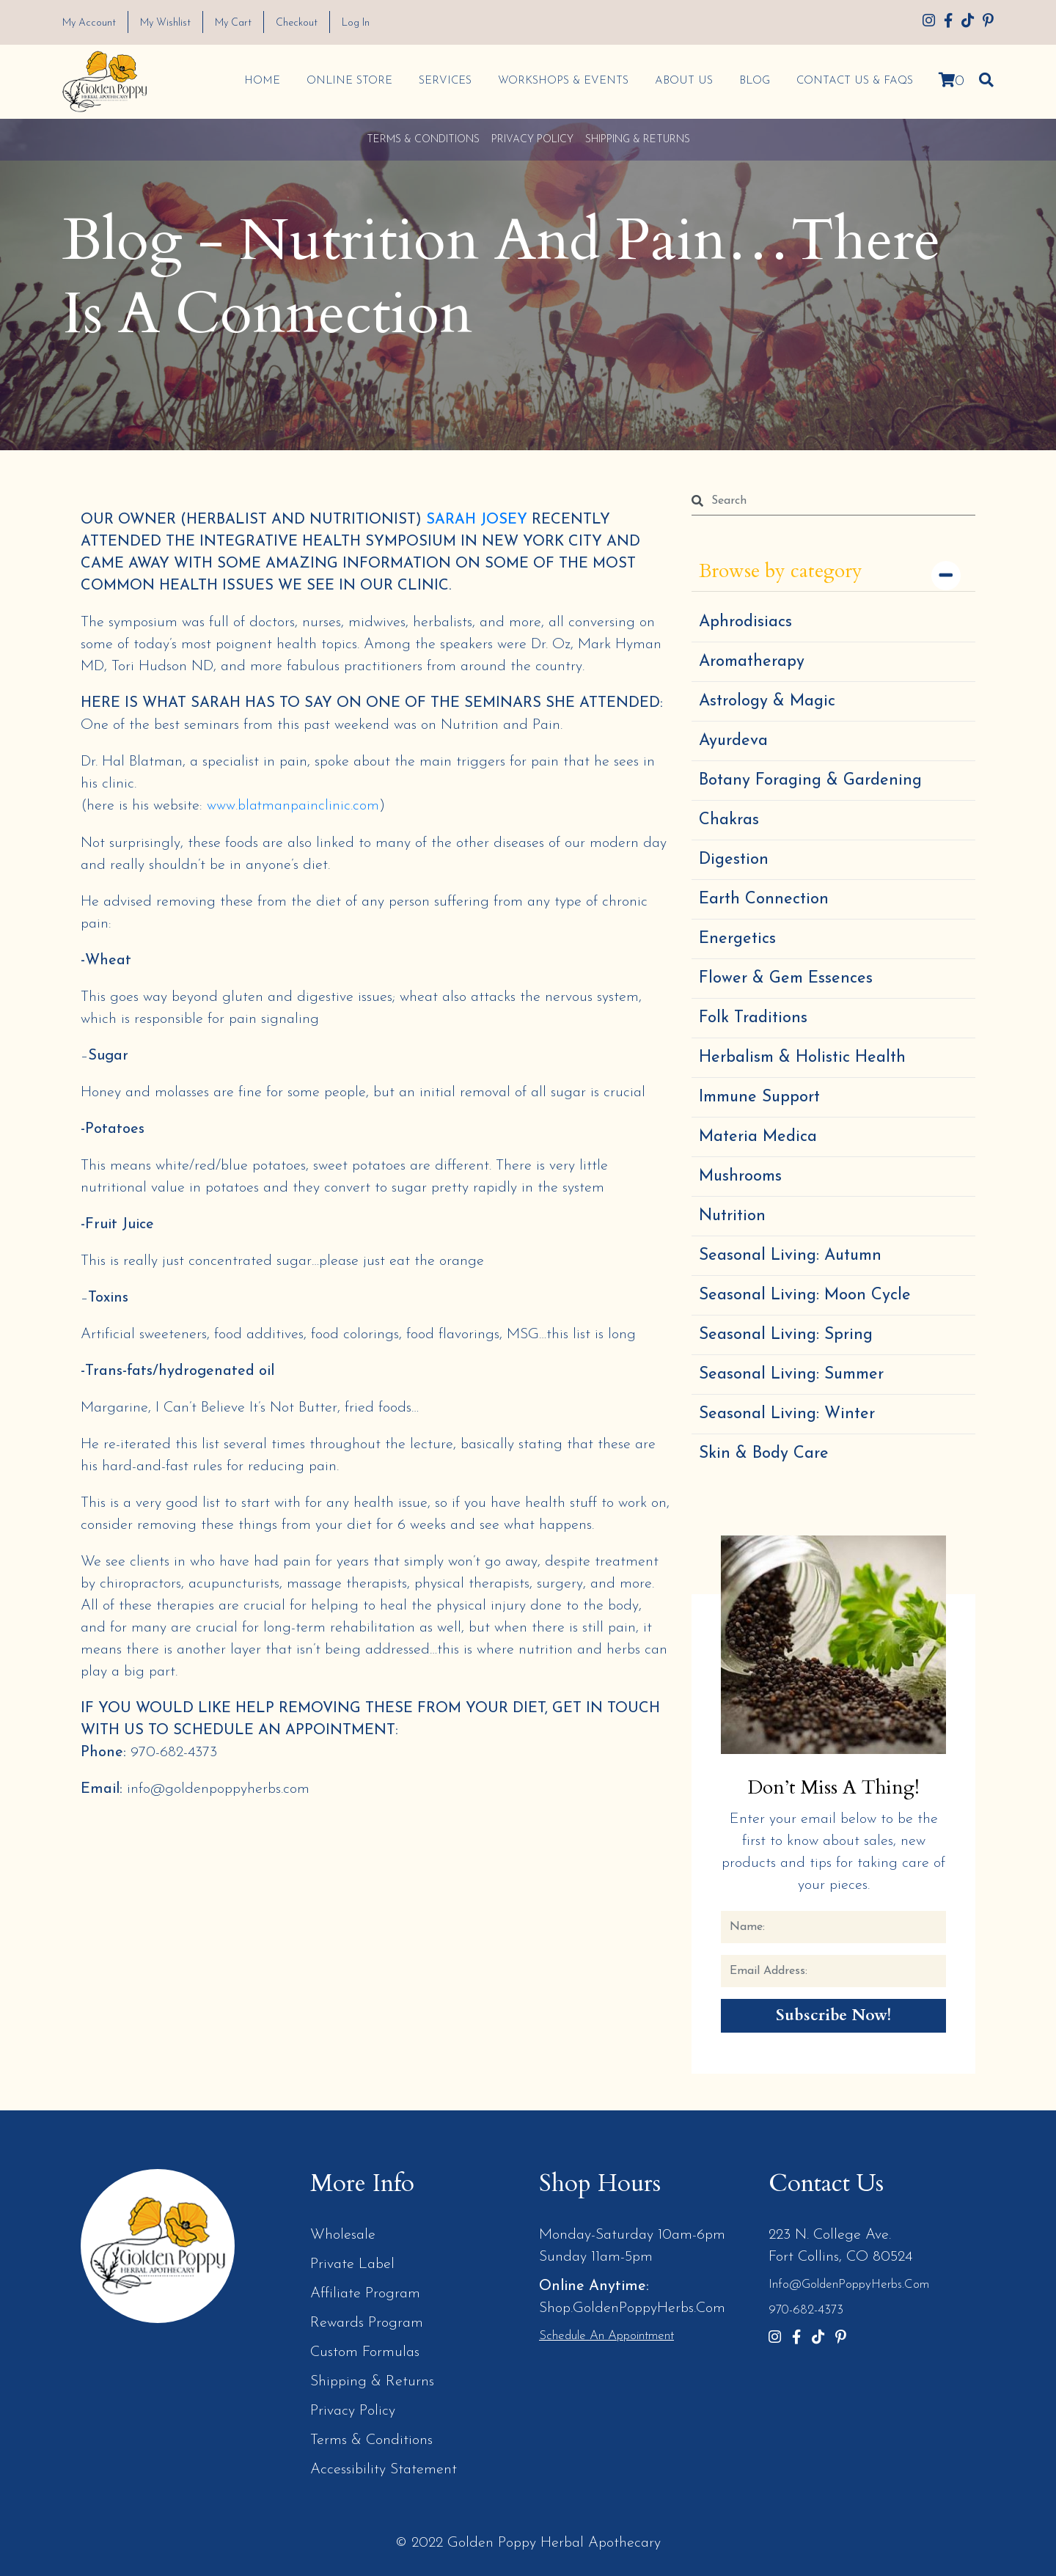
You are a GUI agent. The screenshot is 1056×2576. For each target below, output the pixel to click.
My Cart (243, 23)
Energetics (737, 938)
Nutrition (732, 1215)
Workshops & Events (562, 80)
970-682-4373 (806, 2310)
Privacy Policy (532, 138)
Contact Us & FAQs (854, 80)
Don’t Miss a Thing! (834, 1787)
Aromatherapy (751, 661)
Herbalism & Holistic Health (802, 1057)
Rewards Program (366, 2323)
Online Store (349, 80)
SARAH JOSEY (476, 519)
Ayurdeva (733, 740)
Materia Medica (758, 1136)
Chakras (729, 819)
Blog (753, 80)
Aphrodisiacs (745, 621)
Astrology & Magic (767, 700)
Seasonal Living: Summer (791, 1373)
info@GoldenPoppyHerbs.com (849, 2284)
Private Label (352, 2264)
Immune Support (759, 1096)
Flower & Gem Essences (786, 977)
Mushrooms (740, 1175)
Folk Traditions (753, 1017)
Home (261, 80)
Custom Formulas (364, 2352)
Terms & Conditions (423, 138)
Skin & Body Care (764, 1453)
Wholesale (342, 2235)
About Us (683, 80)
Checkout (309, 23)
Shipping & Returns (637, 138)
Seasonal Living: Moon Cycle (805, 1294)
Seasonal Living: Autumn (790, 1255)
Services (444, 80)
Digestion (734, 859)
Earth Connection (764, 898)
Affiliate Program (365, 2293)
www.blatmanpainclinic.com (293, 805)
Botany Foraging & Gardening (810, 779)
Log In (372, 23)
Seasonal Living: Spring (786, 1334)
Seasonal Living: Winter (787, 1413)
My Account (91, 23)
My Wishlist (171, 23)
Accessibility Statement (383, 2469)
